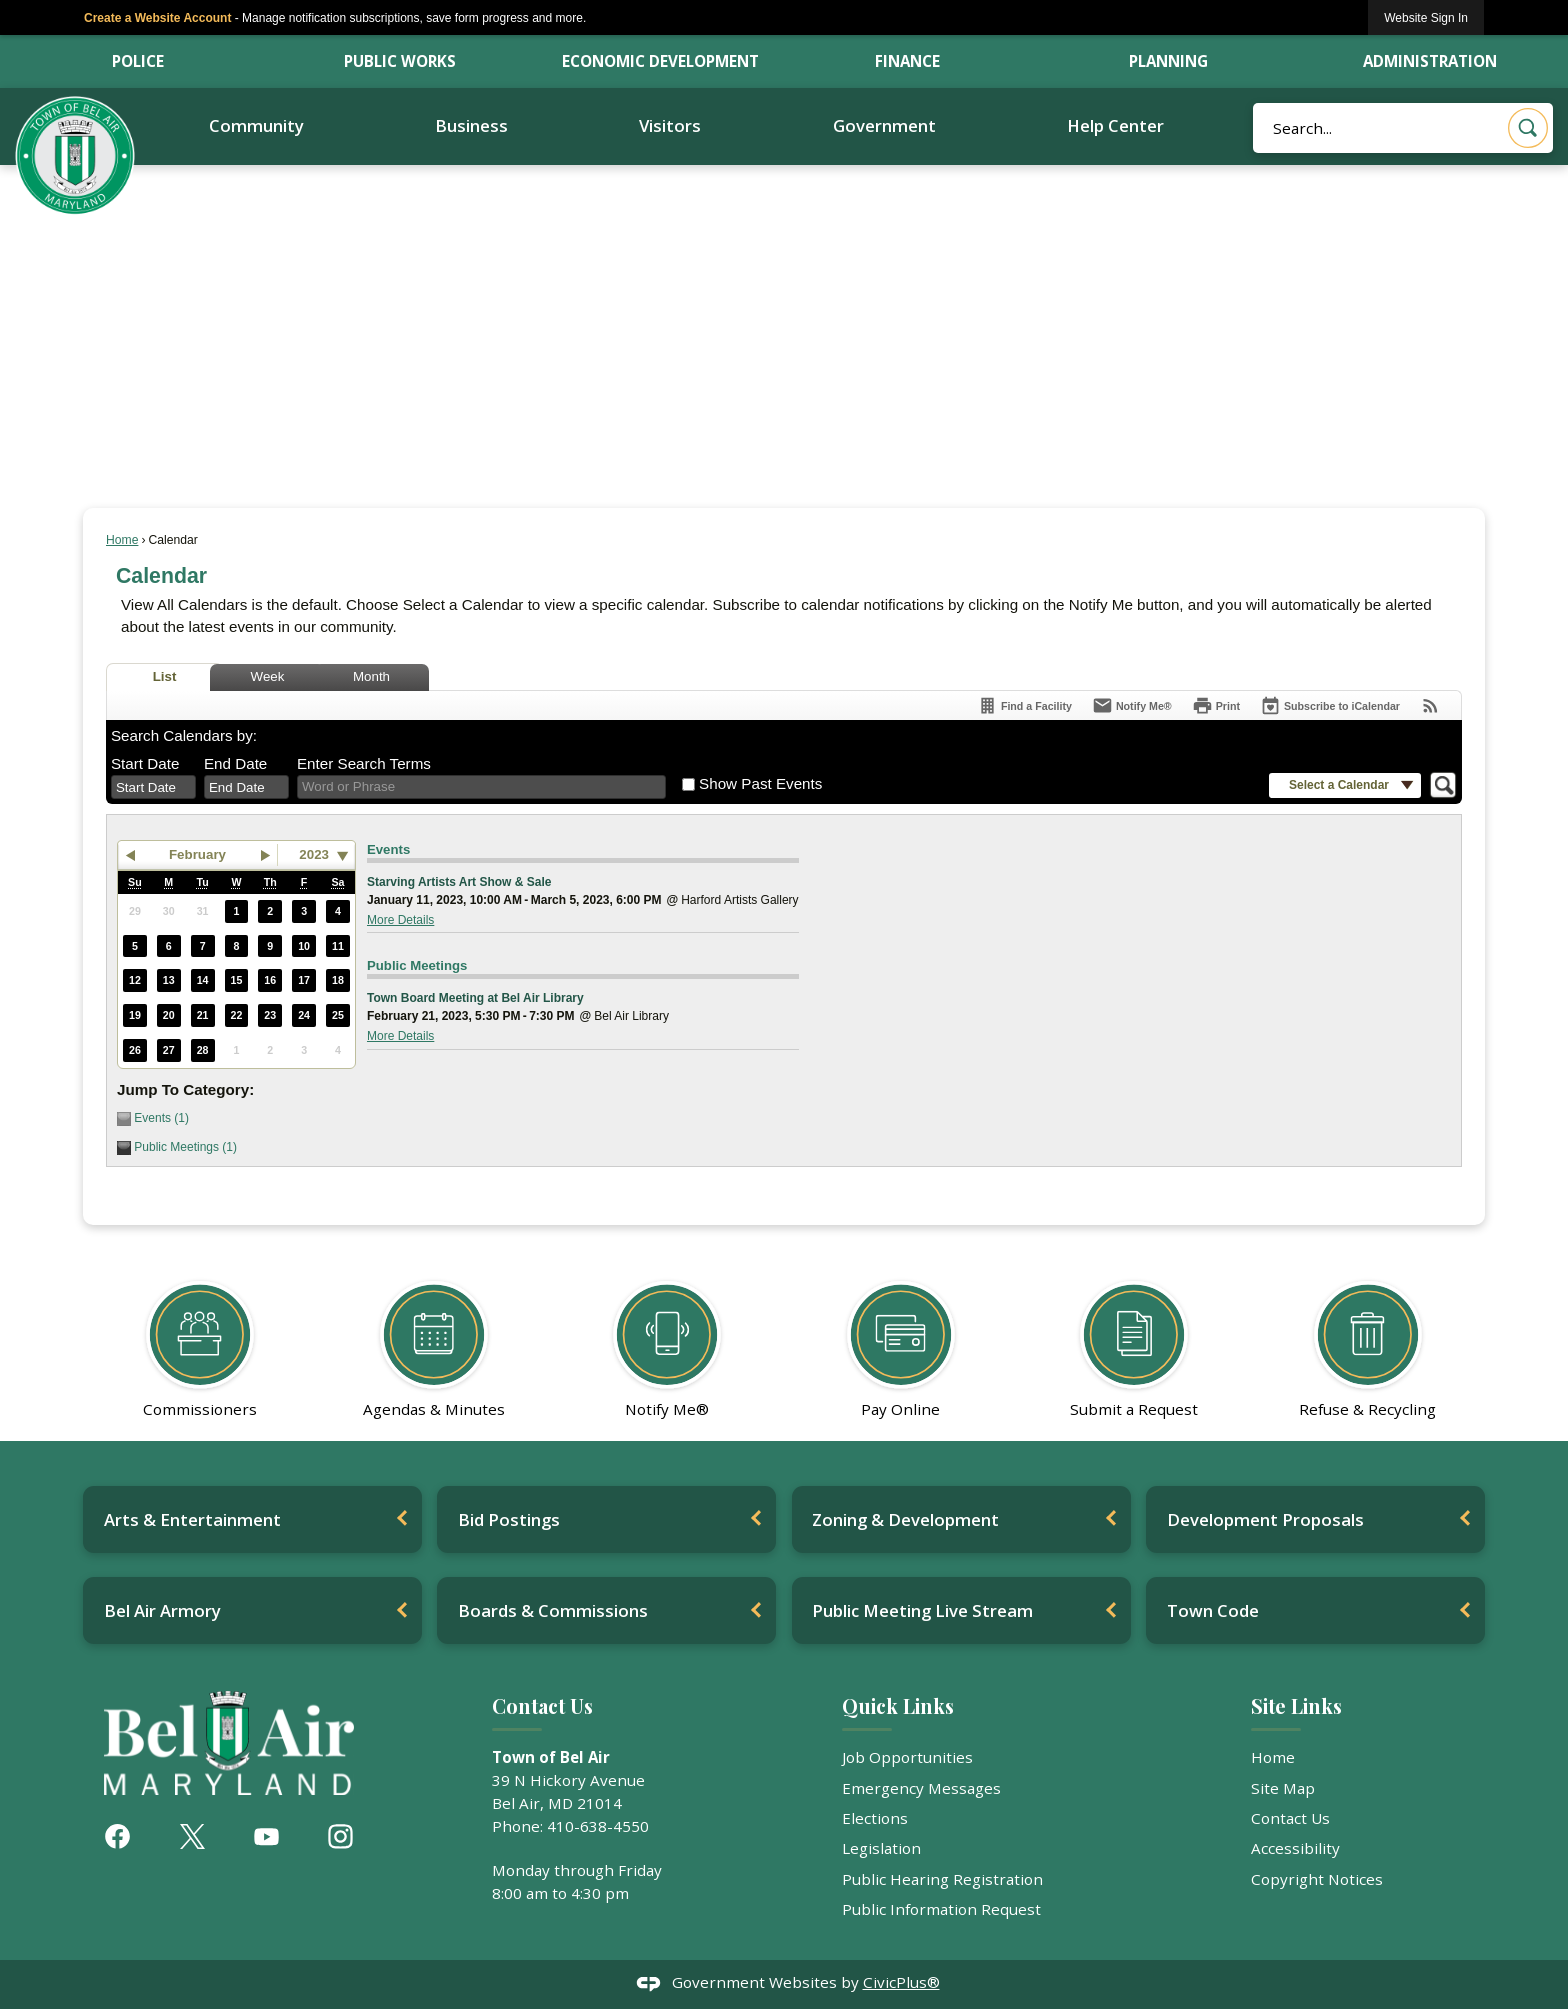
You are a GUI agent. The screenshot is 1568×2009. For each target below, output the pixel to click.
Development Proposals (1265, 1519)
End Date (235, 763)
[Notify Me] (1132, 705)
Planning (1168, 61)
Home (122, 540)
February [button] (197, 854)
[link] (1426, 17)
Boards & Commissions (553, 1610)
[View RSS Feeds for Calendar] (1430, 705)
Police (138, 61)
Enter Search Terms (364, 763)
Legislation (881, 1848)
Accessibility (1295, 1848)
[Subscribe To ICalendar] (1330, 705)
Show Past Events (760, 783)
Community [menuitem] (256, 125)
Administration (1430, 61)
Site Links (1296, 1706)
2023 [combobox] (314, 854)
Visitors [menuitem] (670, 125)
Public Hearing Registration (942, 1879)
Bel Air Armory (162, 1610)
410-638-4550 (598, 1826)
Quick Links (898, 1706)
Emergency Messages (921, 1788)
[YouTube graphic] (266, 1836)
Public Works (400, 61)
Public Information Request (941, 1909)
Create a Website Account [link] (157, 18)
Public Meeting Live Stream (922, 1610)
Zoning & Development (905, 1519)
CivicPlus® (901, 1982)
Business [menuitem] (471, 125)
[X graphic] (192, 1836)
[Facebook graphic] (117, 1836)
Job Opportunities (907, 1757)
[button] (1528, 128)
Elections (875, 1818)
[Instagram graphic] (340, 1836)
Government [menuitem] (884, 125)
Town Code (1213, 1610)
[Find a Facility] (1024, 705)
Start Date (145, 763)
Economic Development (660, 61)
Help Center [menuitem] (1115, 125)
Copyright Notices (1317, 1879)
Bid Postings (509, 1519)
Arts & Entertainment (192, 1519)
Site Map (1283, 1788)
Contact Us (1290, 1818)
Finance (907, 61)
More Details (400, 920)
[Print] (1216, 705)
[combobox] (153, 787)
